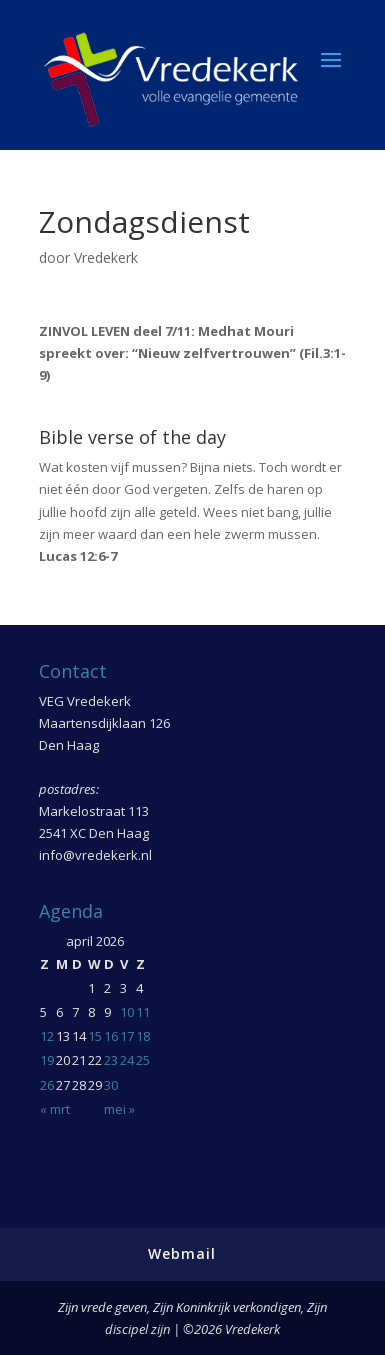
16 (111, 1036)
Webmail (182, 1253)
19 (47, 1060)
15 (95, 1036)
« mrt (55, 1109)
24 (127, 1060)
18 (143, 1036)
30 (111, 1085)
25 (143, 1060)
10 (127, 1012)
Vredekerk (106, 257)
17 (127, 1036)
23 (111, 1060)
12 (47, 1036)
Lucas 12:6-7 (78, 556)
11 (143, 1012)
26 (47, 1085)
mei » (119, 1109)
